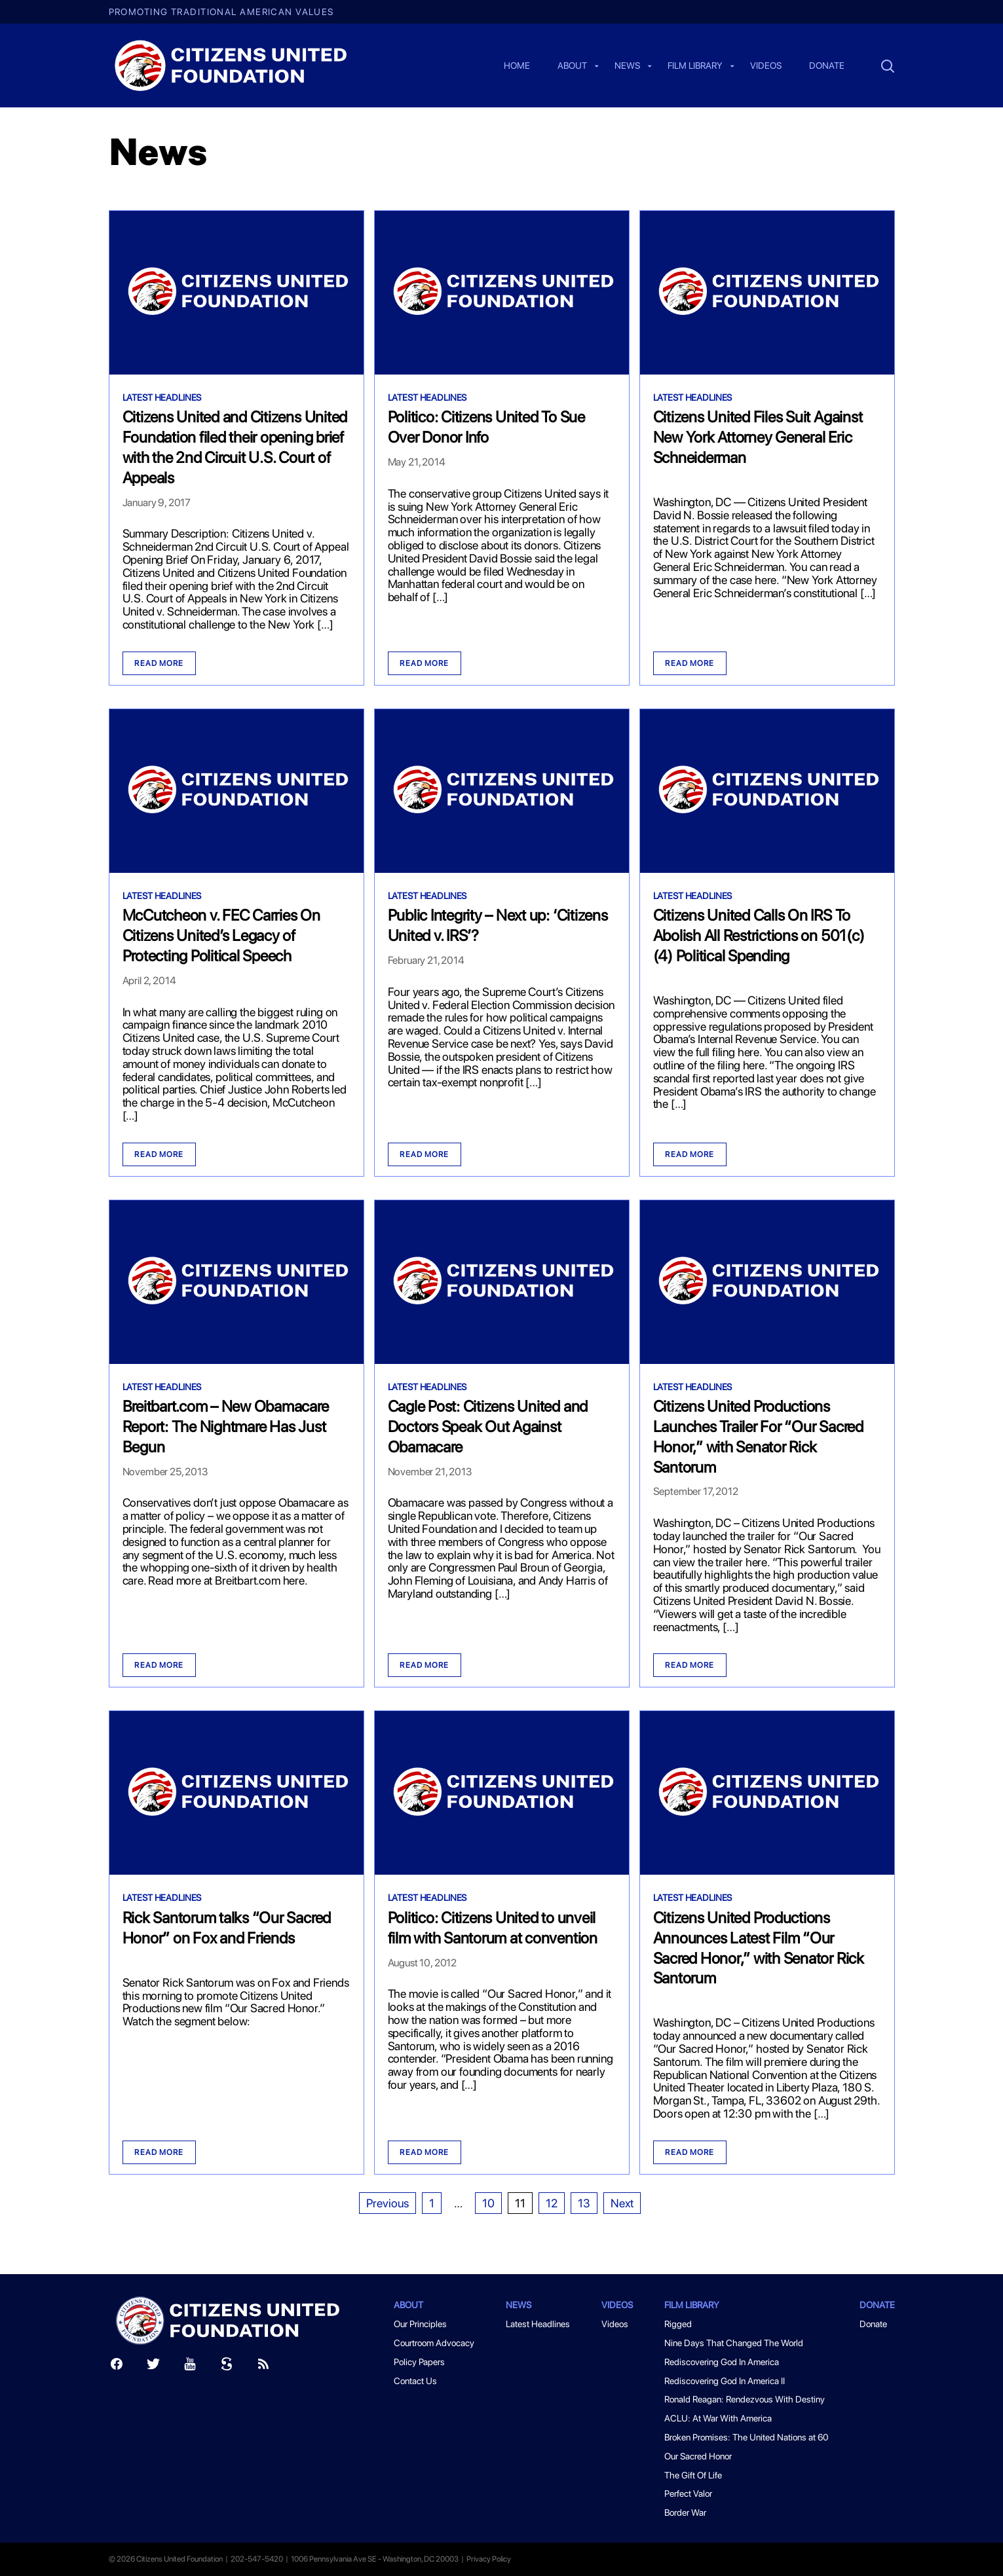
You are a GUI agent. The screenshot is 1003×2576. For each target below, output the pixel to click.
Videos (766, 66)
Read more (158, 663)
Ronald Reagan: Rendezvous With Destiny (744, 2399)
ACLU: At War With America (718, 2418)
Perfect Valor (688, 2493)
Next (622, 2203)
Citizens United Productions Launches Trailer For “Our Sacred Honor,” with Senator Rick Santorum (758, 1436)
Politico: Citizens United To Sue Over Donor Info (486, 427)
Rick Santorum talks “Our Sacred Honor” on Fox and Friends (227, 1927)
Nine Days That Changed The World (733, 2343)
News (627, 66)
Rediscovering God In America (721, 2362)
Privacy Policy (488, 2559)
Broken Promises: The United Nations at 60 (746, 2437)
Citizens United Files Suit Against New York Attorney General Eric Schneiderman (758, 437)
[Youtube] (190, 2367)
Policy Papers (419, 2362)
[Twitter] (153, 2367)
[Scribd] (227, 2367)
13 (584, 2203)
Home (517, 66)
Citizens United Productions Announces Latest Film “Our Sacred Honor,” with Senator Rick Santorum (758, 1947)
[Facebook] (116, 2367)
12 (552, 2203)
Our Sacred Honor (698, 2456)
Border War (685, 2512)
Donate (826, 66)
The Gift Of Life (693, 2475)
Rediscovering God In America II (724, 2381)
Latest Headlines (162, 397)
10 (488, 2203)
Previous (387, 2203)
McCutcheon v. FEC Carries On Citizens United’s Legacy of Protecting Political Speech (221, 935)
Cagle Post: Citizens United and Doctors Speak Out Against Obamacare (488, 1426)
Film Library (695, 66)
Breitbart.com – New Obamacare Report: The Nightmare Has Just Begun (226, 1426)
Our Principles (420, 2324)
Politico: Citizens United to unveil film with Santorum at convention (492, 1927)
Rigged (678, 2324)
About (572, 66)
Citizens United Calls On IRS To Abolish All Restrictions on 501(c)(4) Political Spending (759, 935)
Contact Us (415, 2381)
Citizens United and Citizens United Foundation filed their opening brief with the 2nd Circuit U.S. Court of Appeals (235, 447)
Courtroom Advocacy (434, 2343)
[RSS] (263, 2367)
